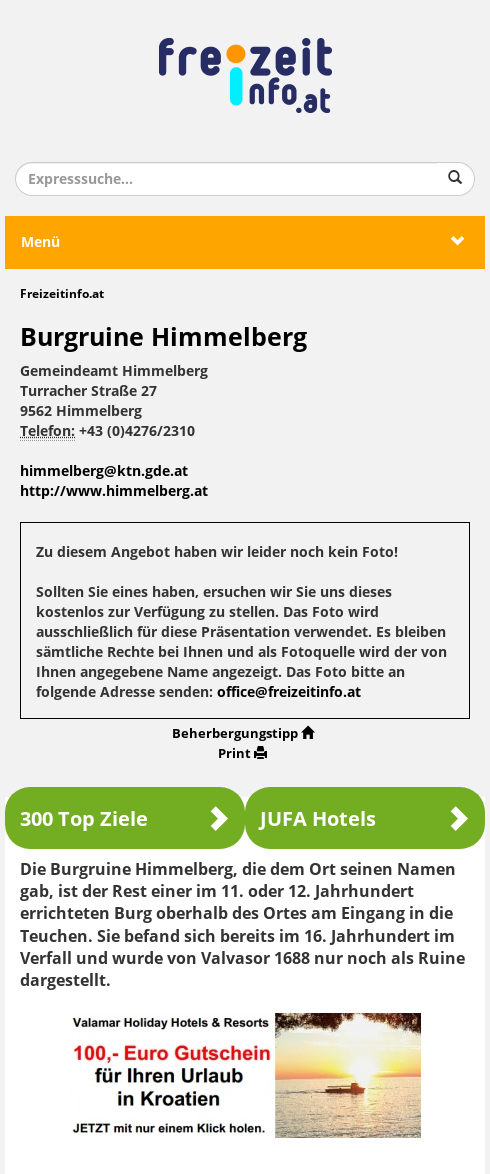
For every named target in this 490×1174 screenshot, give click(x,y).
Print (242, 753)
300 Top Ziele (125, 818)
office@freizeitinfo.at (289, 692)
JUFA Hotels (365, 818)
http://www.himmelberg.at (114, 491)
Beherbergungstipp (243, 733)
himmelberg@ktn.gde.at (104, 471)
